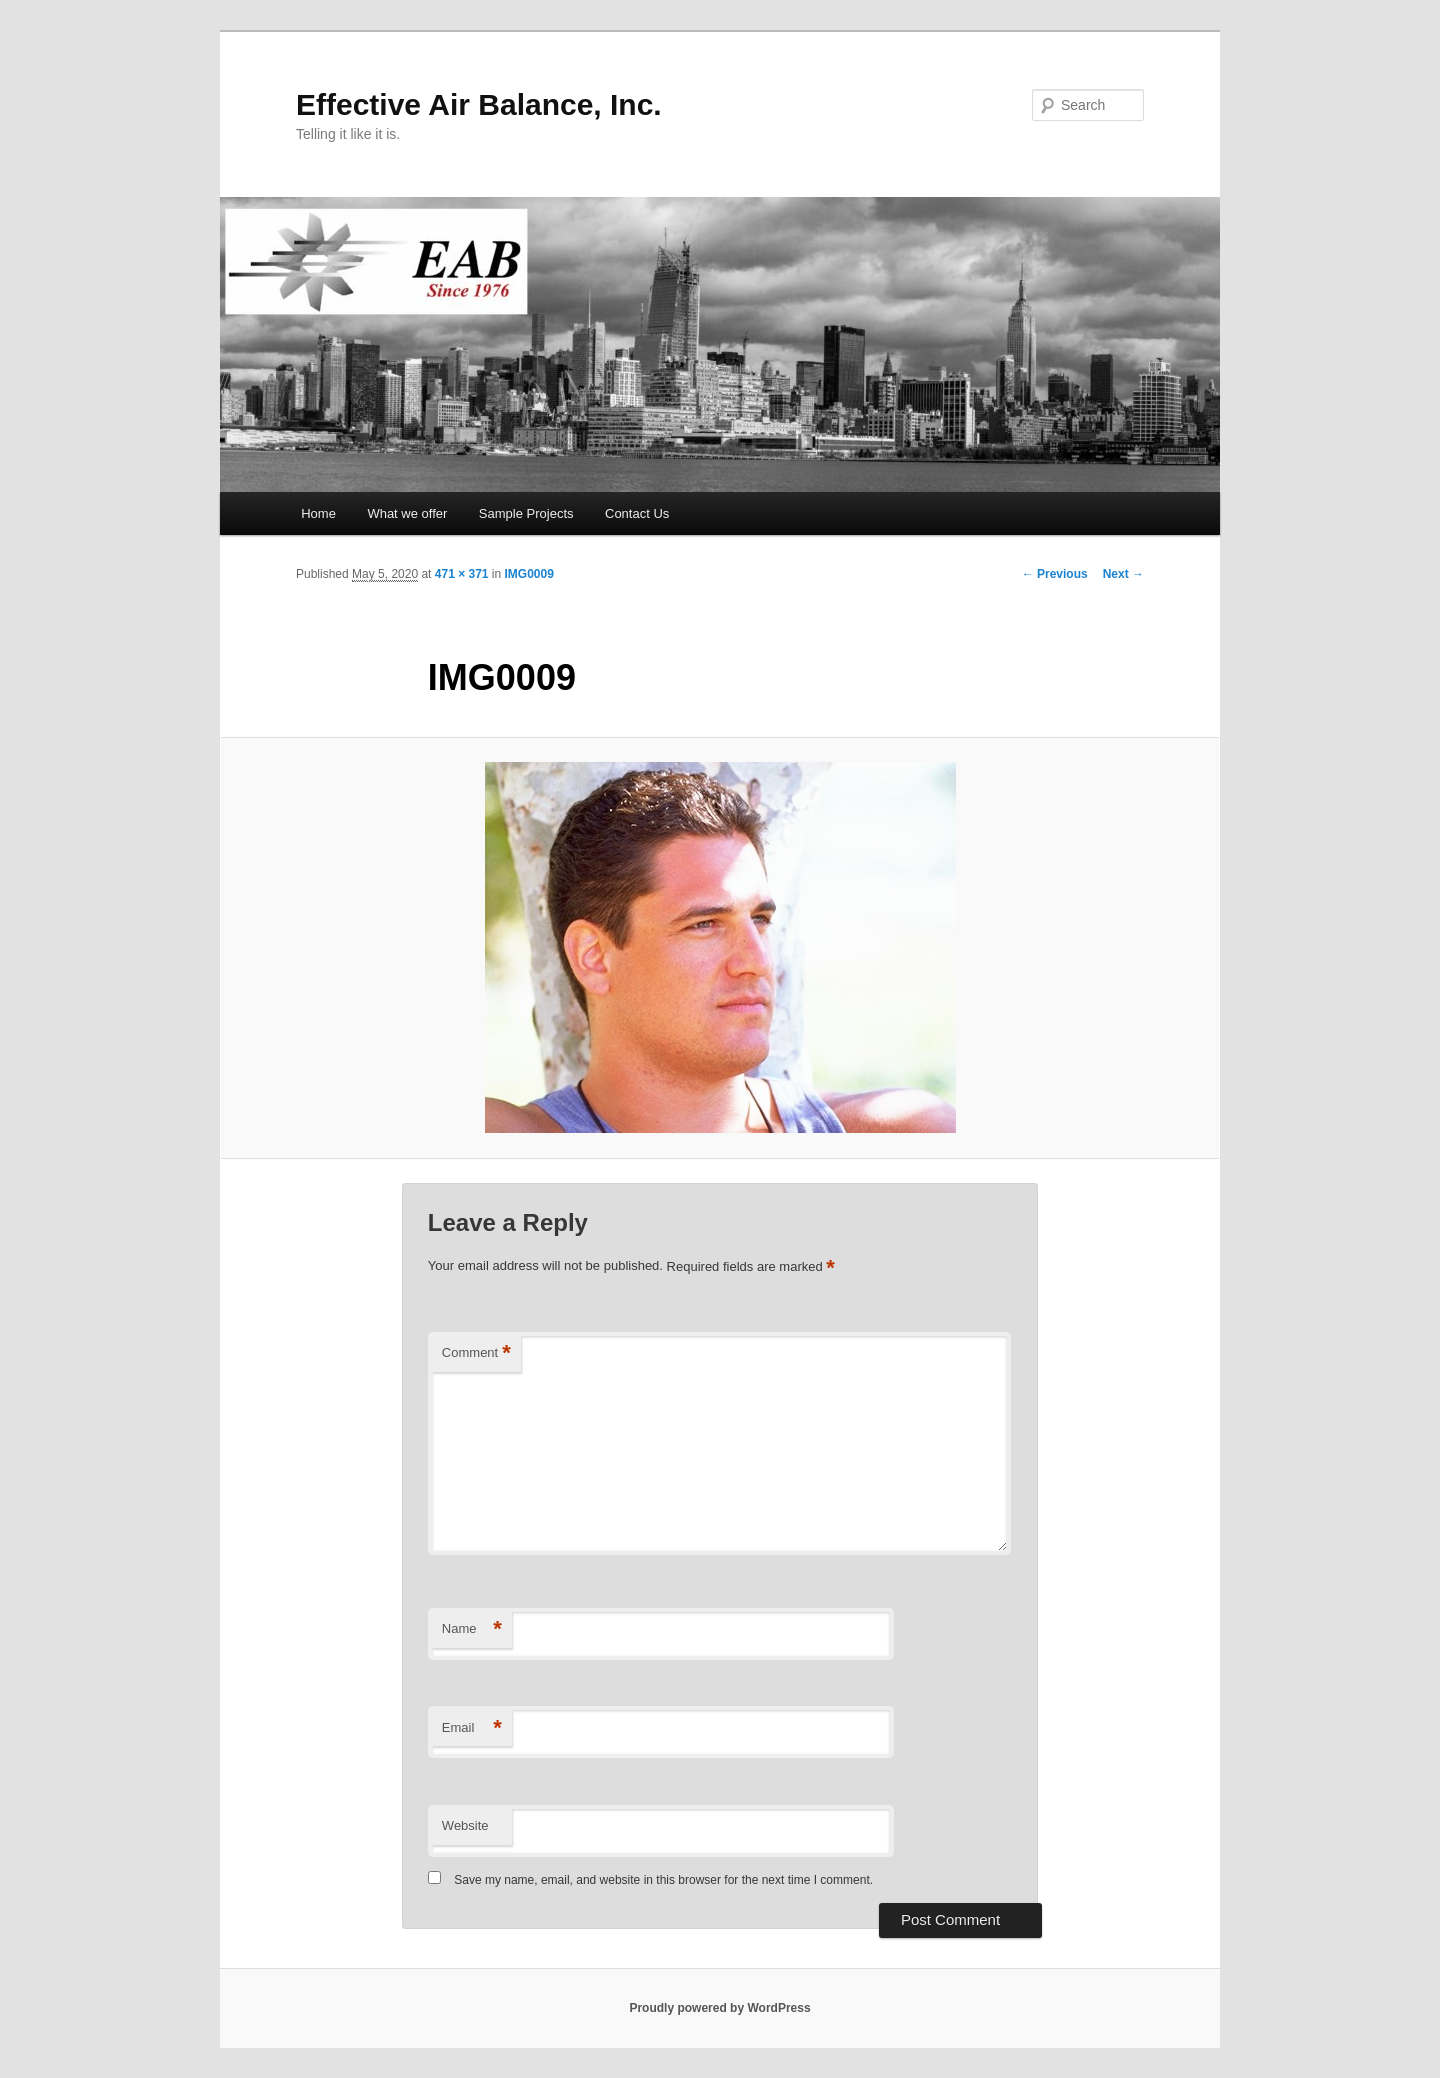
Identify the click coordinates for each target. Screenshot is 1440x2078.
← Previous (1055, 574)
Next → (1123, 574)
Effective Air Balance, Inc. (479, 104)
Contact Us (637, 513)
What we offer (407, 513)
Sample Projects (526, 513)
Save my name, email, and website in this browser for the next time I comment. (663, 1880)
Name (472, 1629)
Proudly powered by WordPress (719, 2008)
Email (472, 1728)
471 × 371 (462, 574)
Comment (476, 1353)
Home (318, 513)
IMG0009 (529, 574)
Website (465, 1825)
